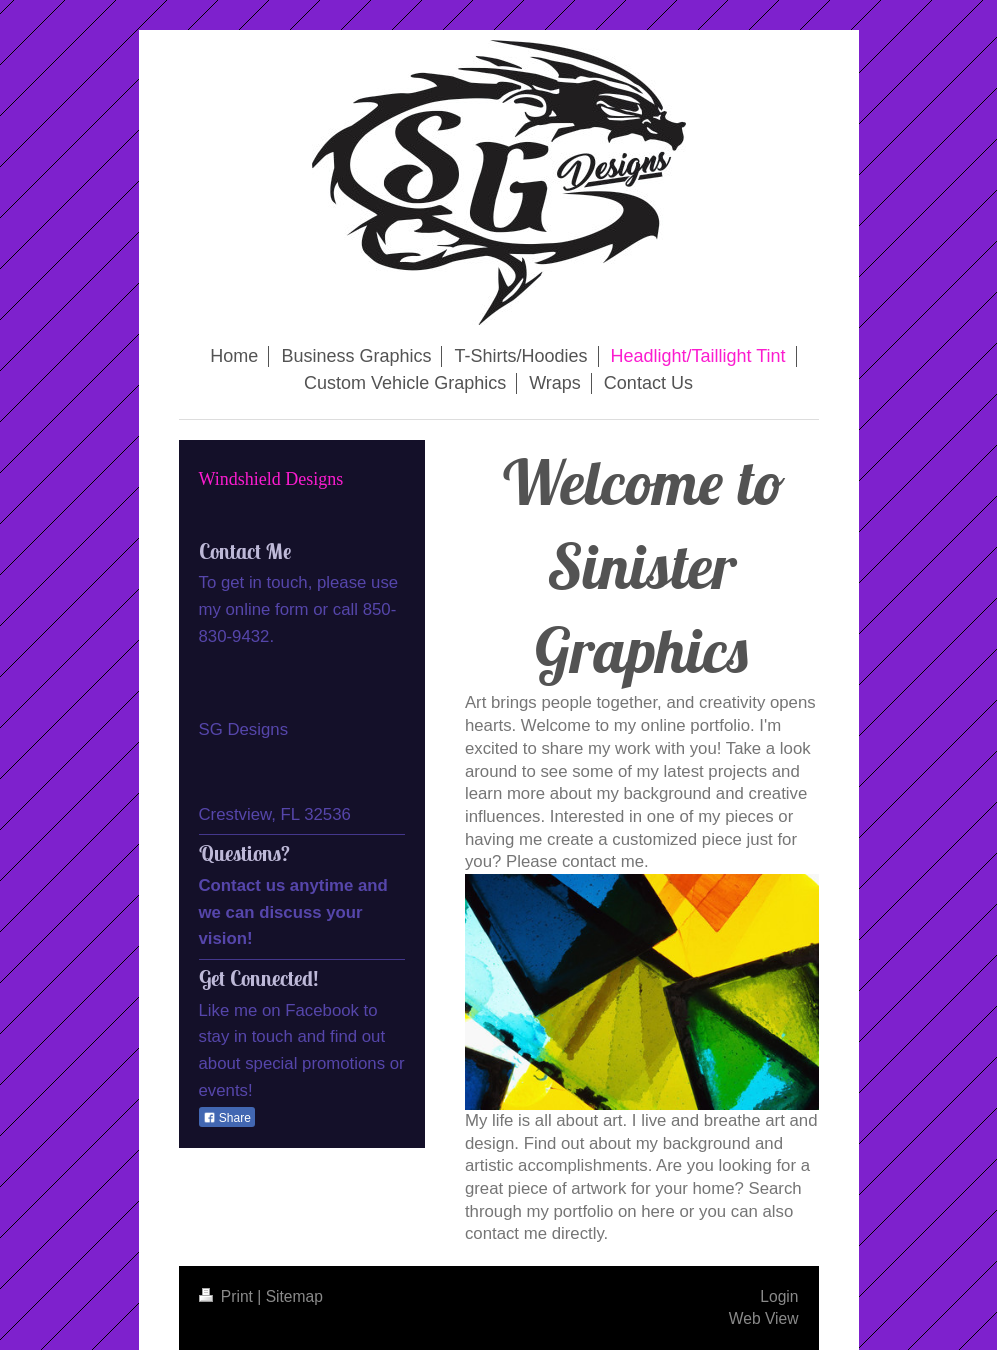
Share (227, 1118)
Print (228, 1296)
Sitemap (294, 1296)
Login (779, 1296)
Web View (764, 1318)
